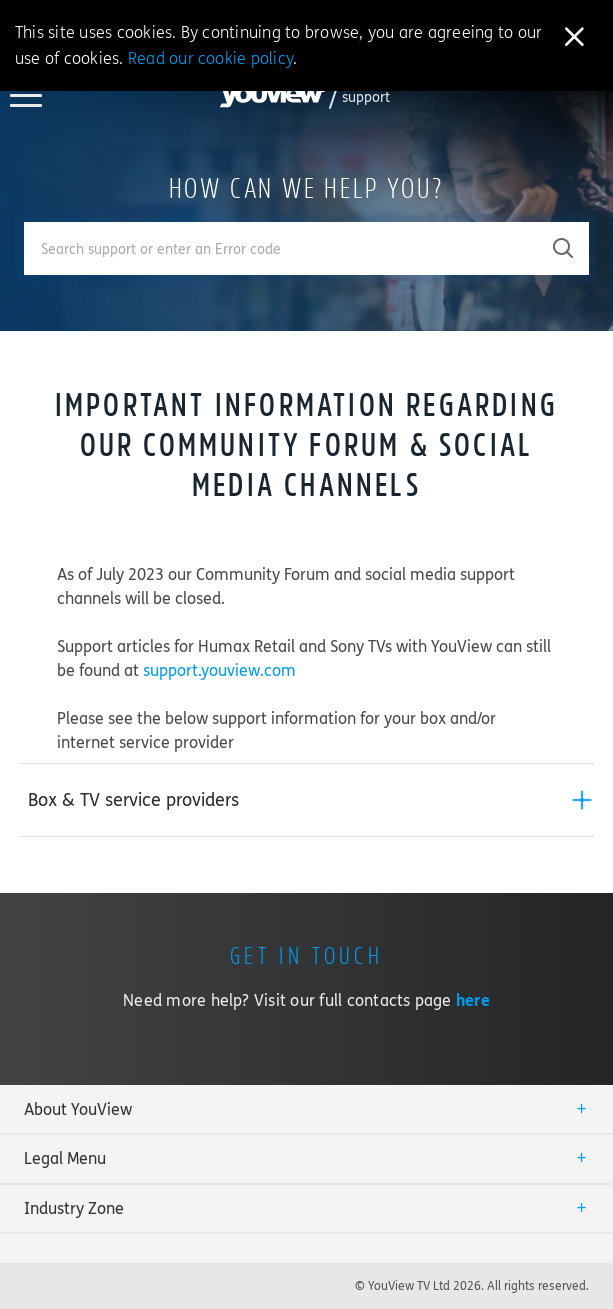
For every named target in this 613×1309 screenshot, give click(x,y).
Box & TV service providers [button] (133, 800)
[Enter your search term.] (281, 248)
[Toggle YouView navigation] (26, 101)
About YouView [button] (78, 1109)
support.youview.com (219, 670)
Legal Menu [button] (65, 1158)
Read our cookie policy (210, 58)
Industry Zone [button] (74, 1208)
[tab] (307, 800)
